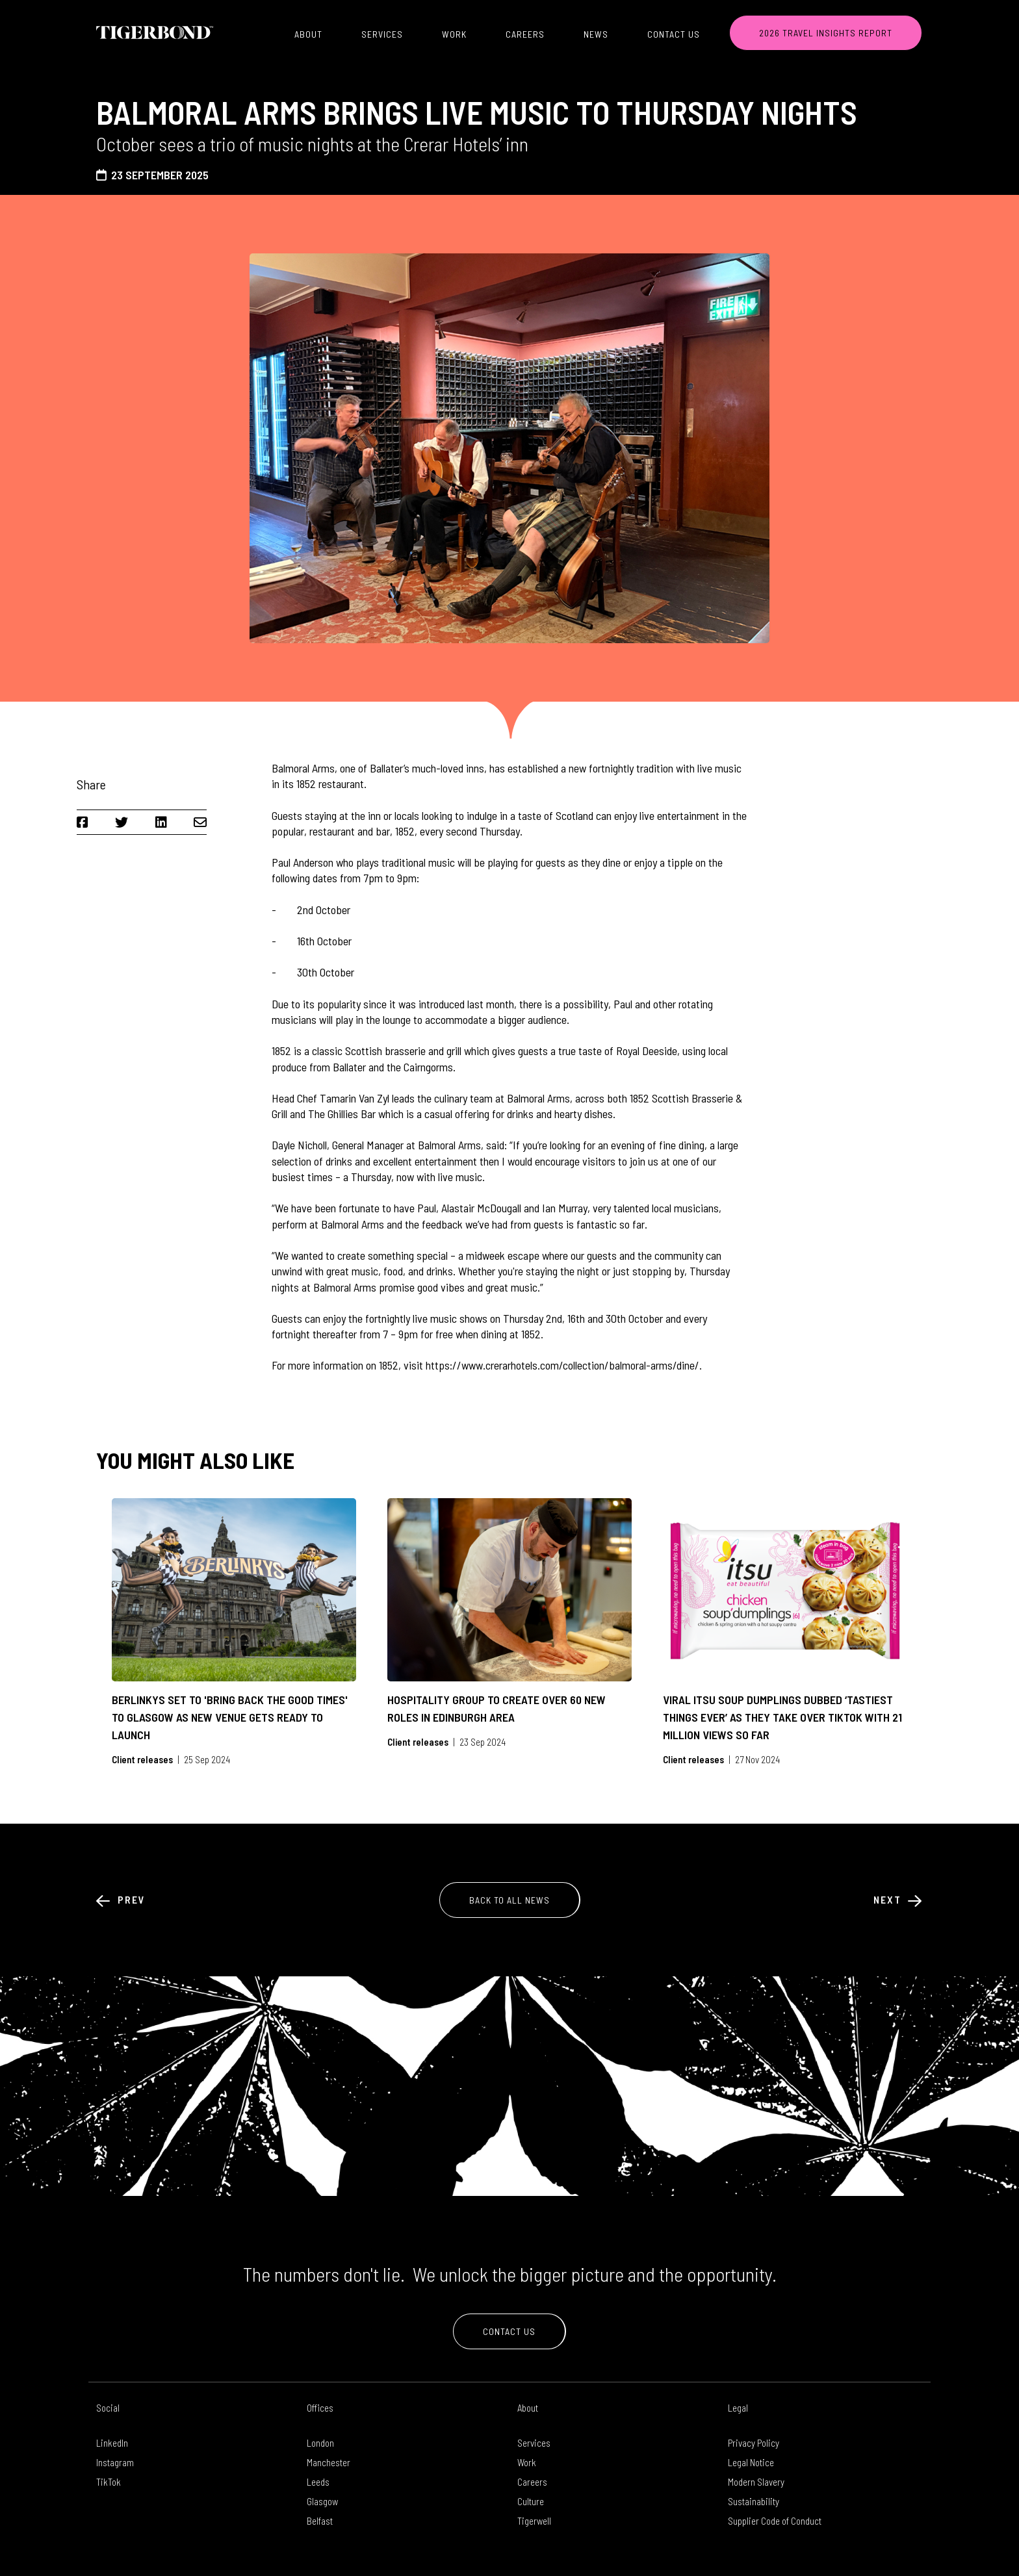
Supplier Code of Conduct (774, 2521)
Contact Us (673, 34)
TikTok (108, 2482)
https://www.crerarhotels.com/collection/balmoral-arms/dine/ (562, 1365)
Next (898, 1899)
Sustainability (753, 2501)
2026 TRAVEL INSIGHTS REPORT (825, 32)
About (308, 34)
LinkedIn (112, 2443)
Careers (525, 34)
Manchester (328, 2462)
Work (454, 34)
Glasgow (322, 2501)
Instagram (115, 2462)
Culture (530, 2501)
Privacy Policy (753, 2443)
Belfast (320, 2521)
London (320, 2443)
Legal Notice (751, 2462)
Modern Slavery (756, 2482)
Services (382, 34)
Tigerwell (534, 2521)
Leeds (318, 2482)
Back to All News (509, 1900)
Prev (121, 1899)
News (596, 34)
